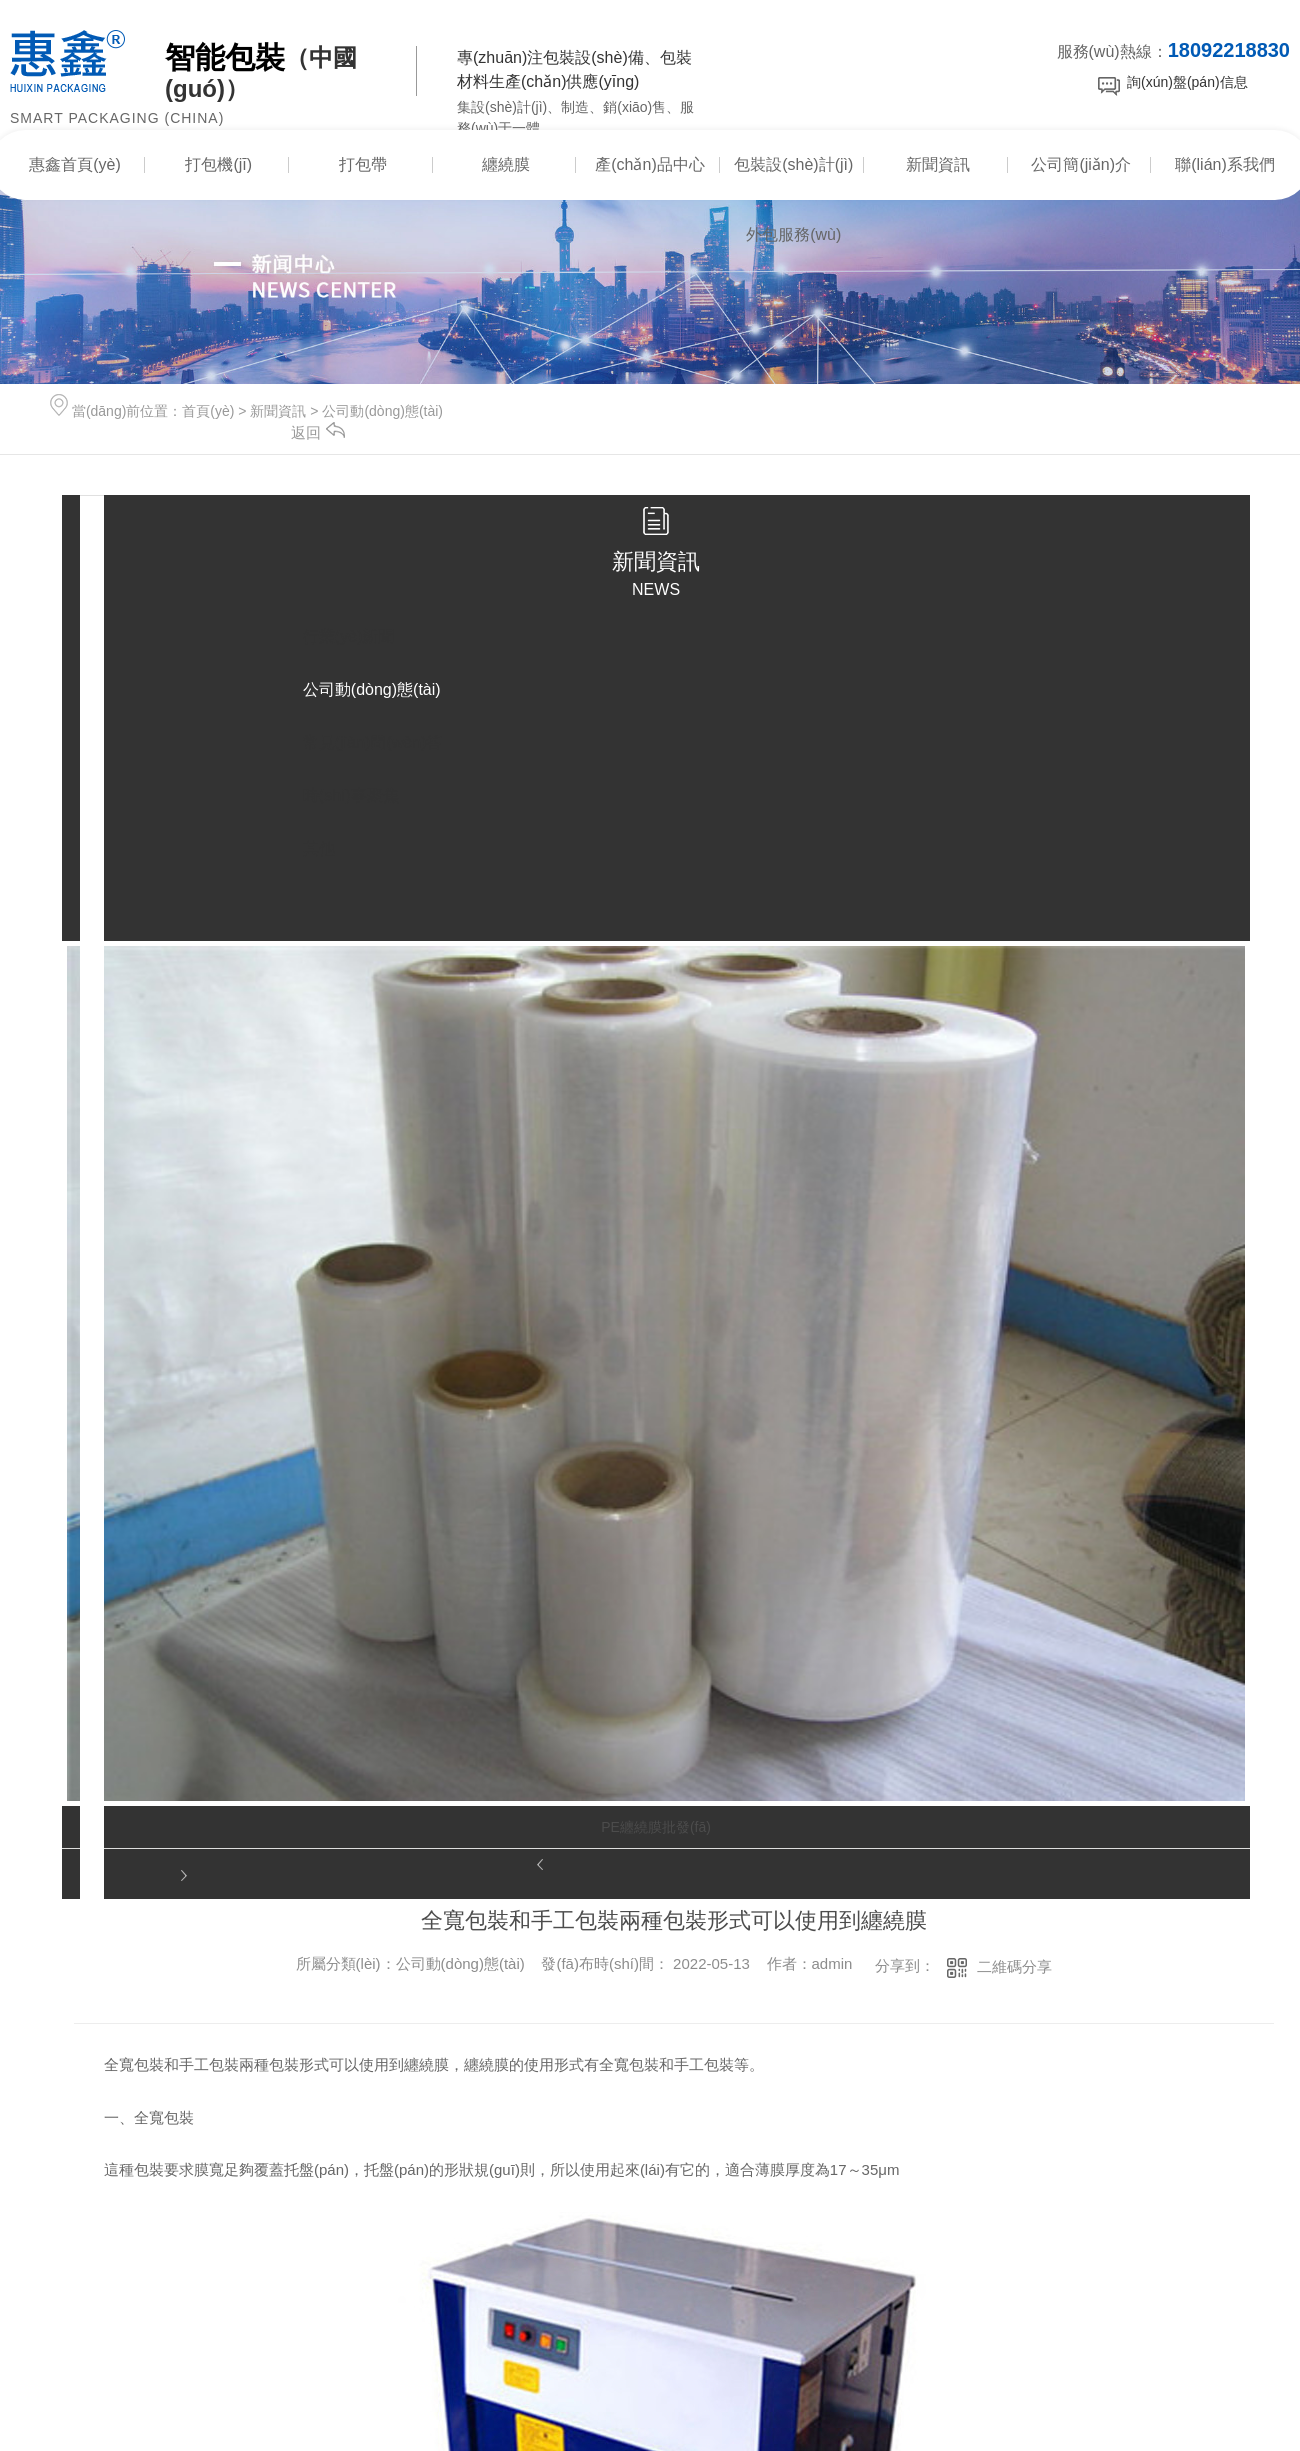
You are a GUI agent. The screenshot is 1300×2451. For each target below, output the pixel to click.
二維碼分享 (1014, 1966)
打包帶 (363, 164)
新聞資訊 (938, 164)
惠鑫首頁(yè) (75, 164)
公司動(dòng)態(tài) (382, 411)
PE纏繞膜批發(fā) (656, 1827)
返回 (318, 432)
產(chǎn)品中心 (649, 164)
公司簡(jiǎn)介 (1081, 164)
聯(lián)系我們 (1225, 164)
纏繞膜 (506, 164)
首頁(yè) (208, 411)
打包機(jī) (218, 164)
